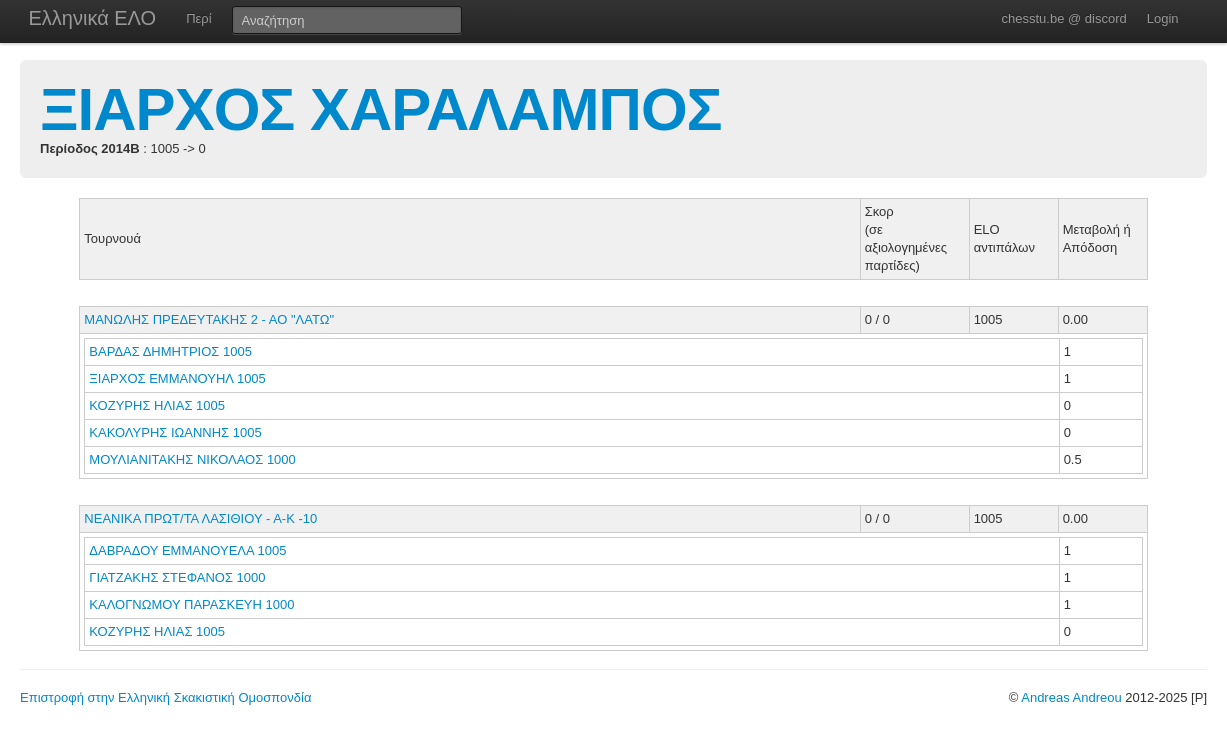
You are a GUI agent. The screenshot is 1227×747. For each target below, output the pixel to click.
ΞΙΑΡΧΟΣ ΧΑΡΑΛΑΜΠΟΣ (381, 109)
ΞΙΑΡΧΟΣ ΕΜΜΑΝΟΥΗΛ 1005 (177, 378)
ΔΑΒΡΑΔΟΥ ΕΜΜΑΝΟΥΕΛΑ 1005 (187, 550)
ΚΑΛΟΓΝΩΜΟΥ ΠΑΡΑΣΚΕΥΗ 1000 (191, 604)
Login (1163, 18)
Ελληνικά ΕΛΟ (93, 18)
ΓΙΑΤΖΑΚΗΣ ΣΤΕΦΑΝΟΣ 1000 (177, 577)
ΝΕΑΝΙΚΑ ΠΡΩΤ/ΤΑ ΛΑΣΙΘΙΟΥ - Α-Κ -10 (200, 518)
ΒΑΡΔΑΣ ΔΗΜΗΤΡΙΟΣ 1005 (170, 351)
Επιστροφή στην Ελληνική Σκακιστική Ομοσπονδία (165, 697)
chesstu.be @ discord (1063, 18)
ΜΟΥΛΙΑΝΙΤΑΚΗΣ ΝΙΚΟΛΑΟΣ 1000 (192, 459)
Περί (198, 18)
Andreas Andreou (1071, 697)
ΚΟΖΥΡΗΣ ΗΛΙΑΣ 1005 (157, 405)
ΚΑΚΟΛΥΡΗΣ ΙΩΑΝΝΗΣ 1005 (175, 432)
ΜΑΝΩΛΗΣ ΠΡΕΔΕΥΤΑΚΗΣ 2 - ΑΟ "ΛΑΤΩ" (209, 319)
